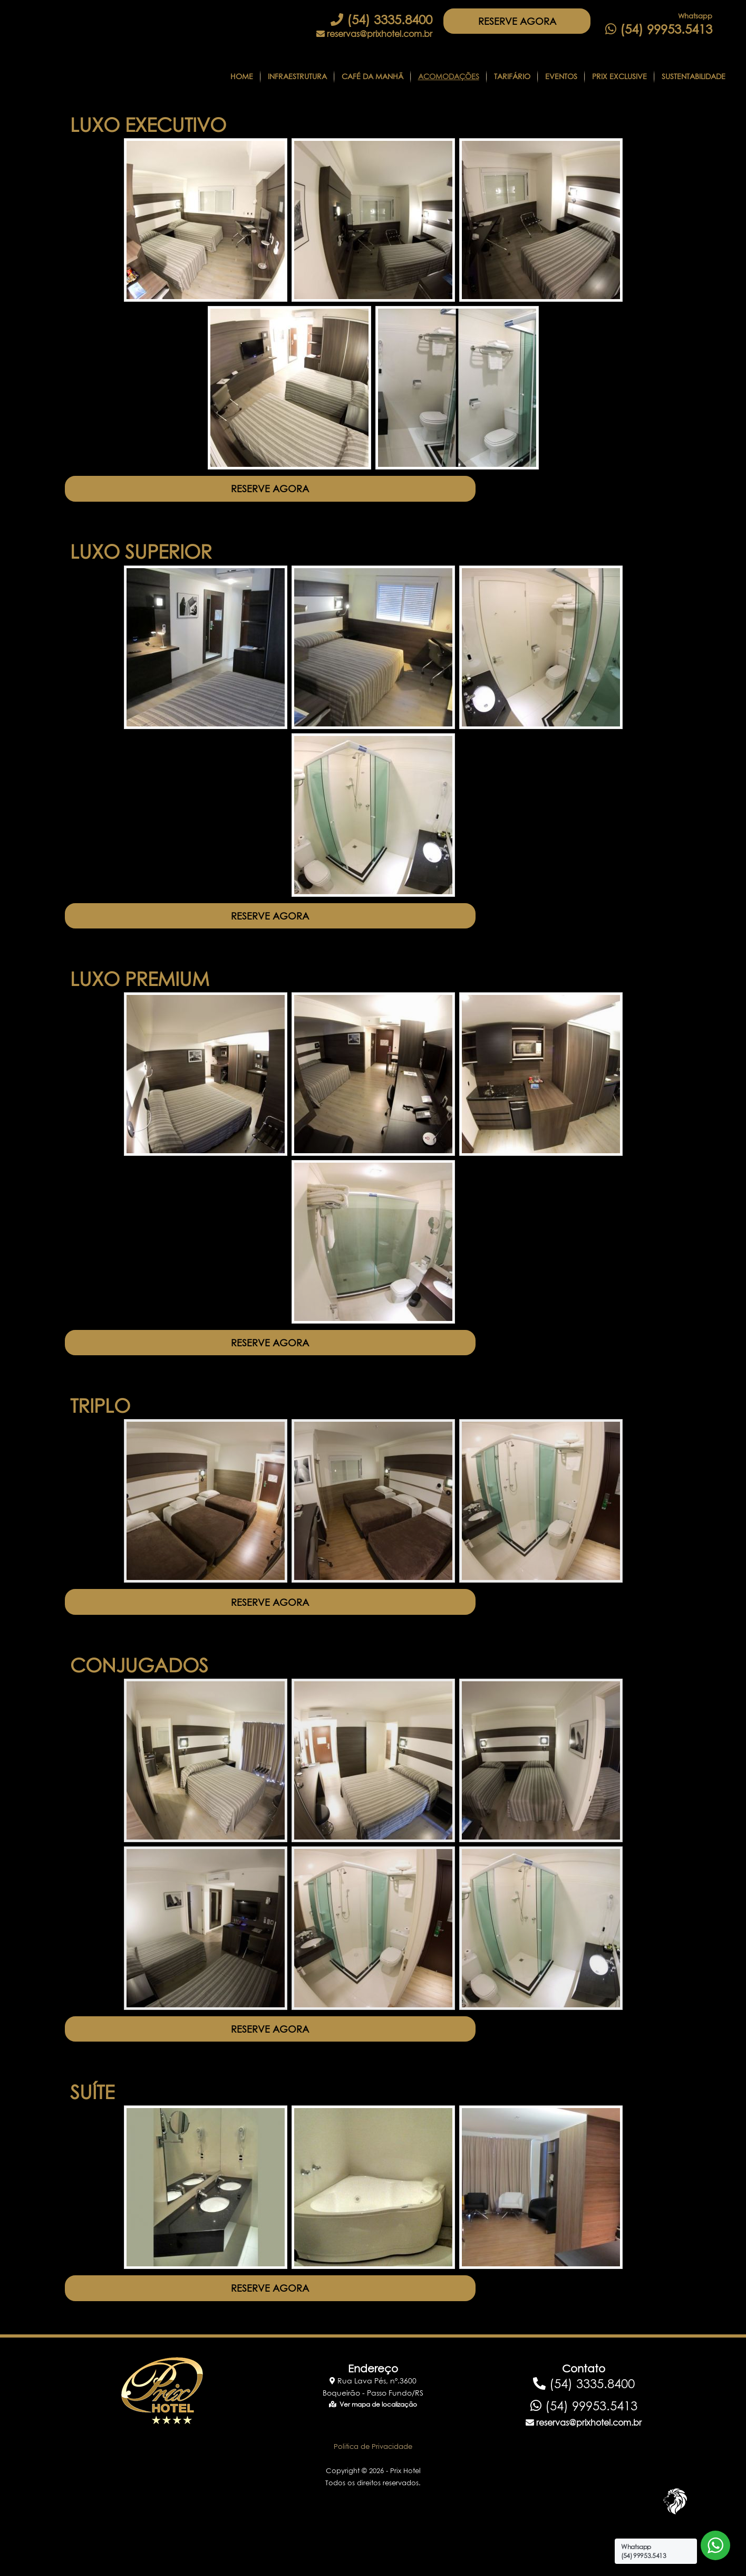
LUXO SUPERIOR (141, 559)
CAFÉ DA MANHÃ (372, 76)
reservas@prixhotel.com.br (374, 34)
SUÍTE (92, 2130)
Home (241, 76)
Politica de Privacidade (373, 2492)
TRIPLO (100, 1429)
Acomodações (448, 76)
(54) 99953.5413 (658, 29)
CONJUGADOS (139, 1696)
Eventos (561, 76)
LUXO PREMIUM (139, 994)
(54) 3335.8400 (381, 19)
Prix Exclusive (619, 76)
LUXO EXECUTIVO (148, 125)
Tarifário (512, 76)
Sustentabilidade (693, 76)
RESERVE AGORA (525, 25)
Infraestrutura (297, 76)
